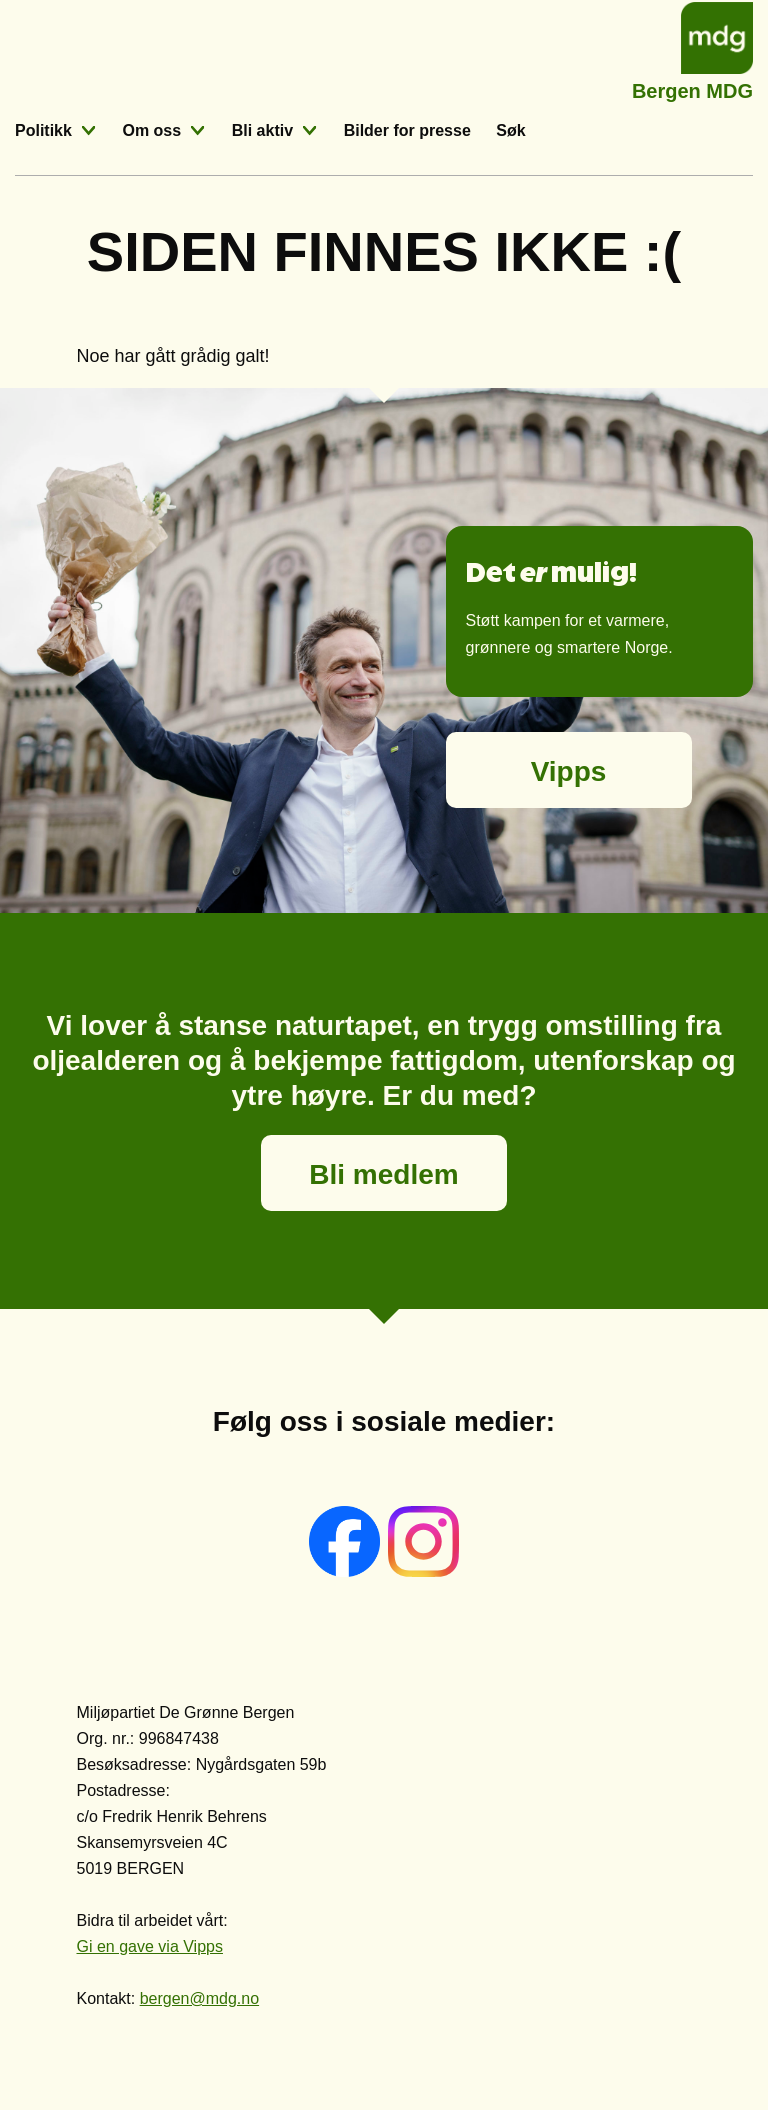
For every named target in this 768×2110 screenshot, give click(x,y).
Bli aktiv (262, 130)
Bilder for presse (407, 130)
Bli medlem (383, 1174)
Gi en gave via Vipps (150, 1946)
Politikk (43, 130)
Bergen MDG (692, 88)
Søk (510, 130)
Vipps (569, 771)
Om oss (151, 130)
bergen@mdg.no (199, 1998)
